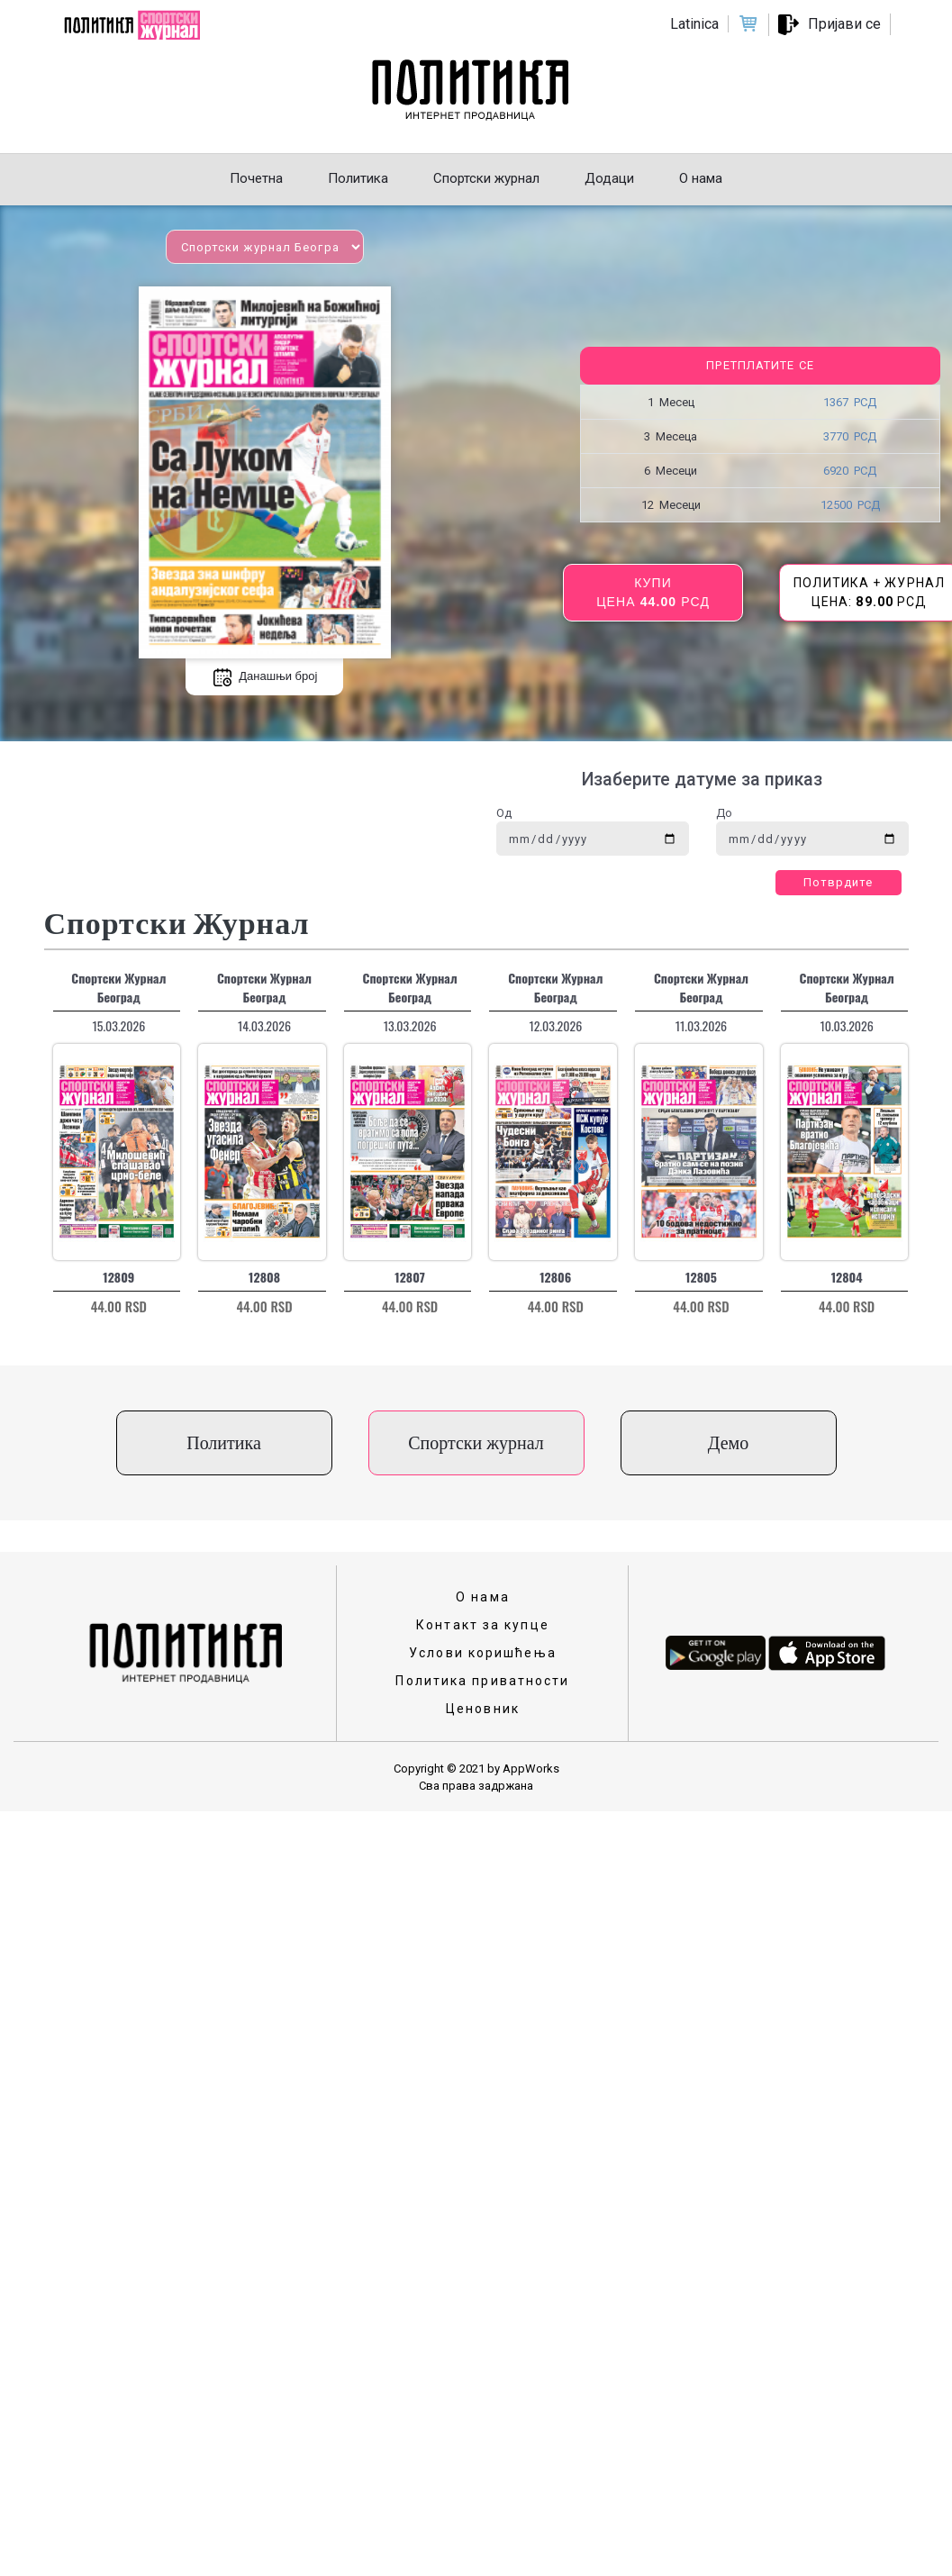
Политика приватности (482, 1680)
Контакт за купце (482, 1625)
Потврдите (838, 882)
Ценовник (483, 1708)
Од (504, 813)
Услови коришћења (483, 1653)
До (724, 813)
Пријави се (844, 23)
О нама (483, 1597)
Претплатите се (759, 365)
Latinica (694, 23)
